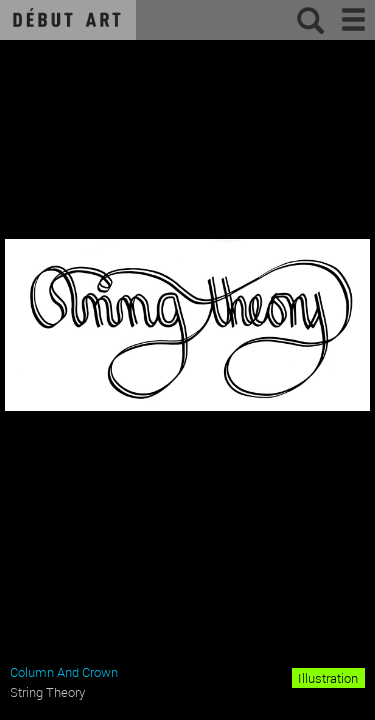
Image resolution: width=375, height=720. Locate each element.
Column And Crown (64, 672)
